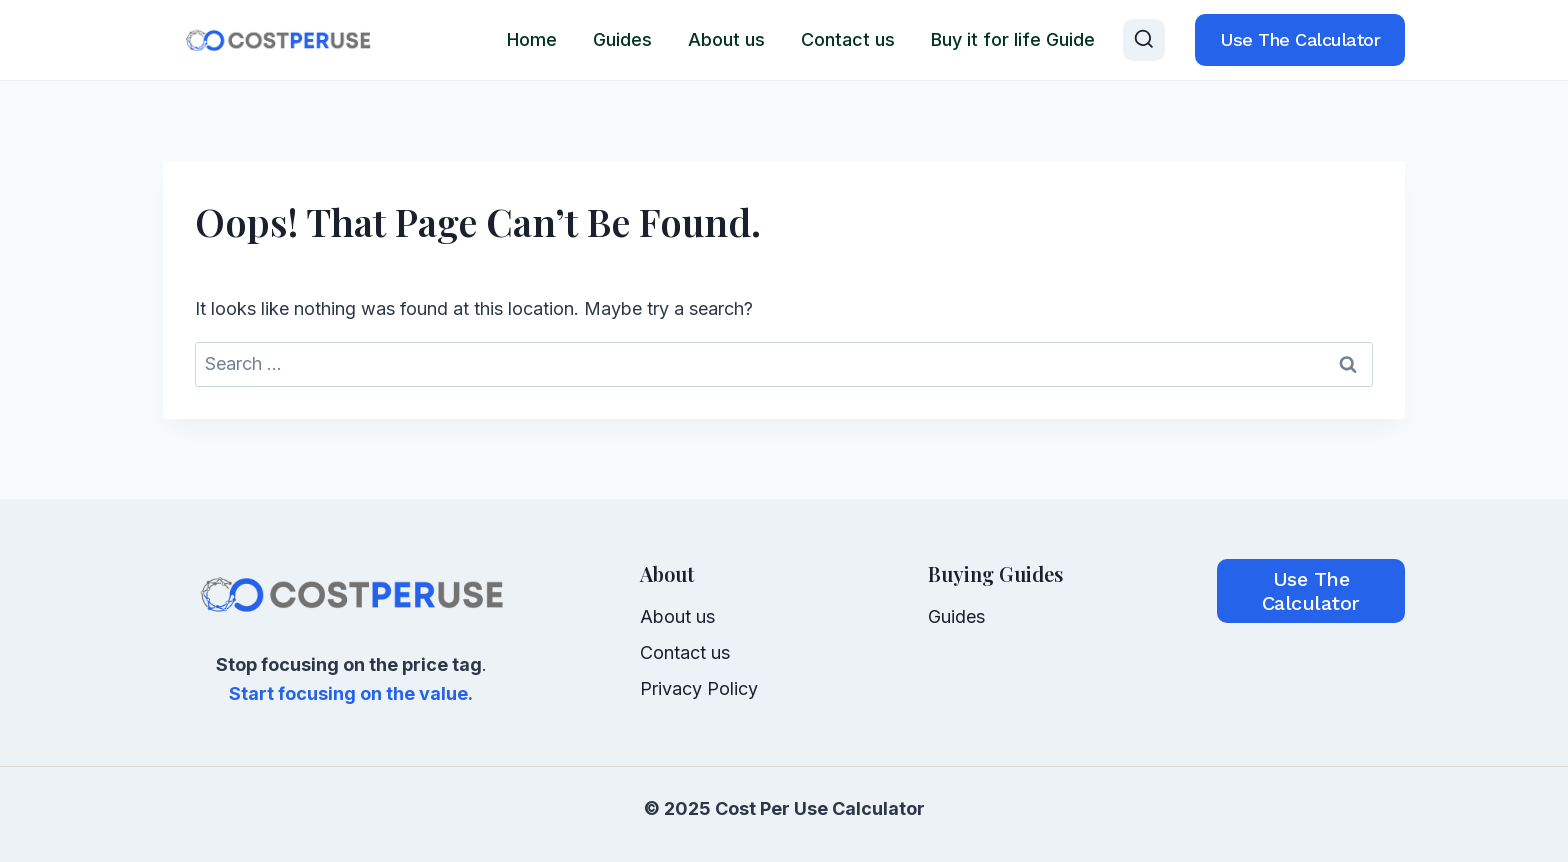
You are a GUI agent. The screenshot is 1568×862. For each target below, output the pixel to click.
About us (726, 39)
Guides (622, 39)
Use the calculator (1300, 39)
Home (532, 39)
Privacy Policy (699, 688)
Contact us (848, 39)
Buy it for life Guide (1013, 39)
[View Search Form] (1144, 40)
